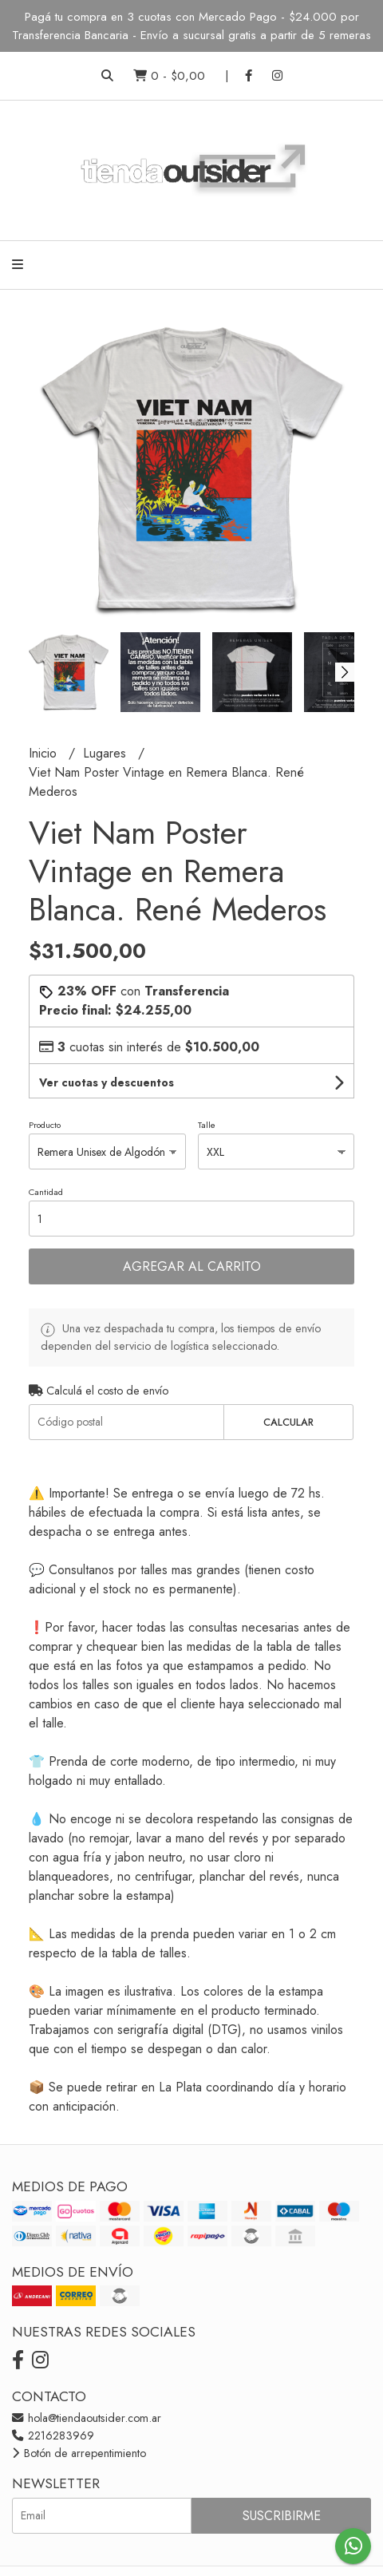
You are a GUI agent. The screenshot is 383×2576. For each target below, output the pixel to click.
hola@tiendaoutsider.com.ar (86, 2418)
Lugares (106, 753)
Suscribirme (282, 2516)
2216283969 (53, 2435)
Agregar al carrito (192, 1266)
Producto (45, 1124)
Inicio (45, 753)
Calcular (288, 1422)
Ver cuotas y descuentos (106, 1082)
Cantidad (46, 1191)
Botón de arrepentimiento (79, 2453)
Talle (206, 1124)
